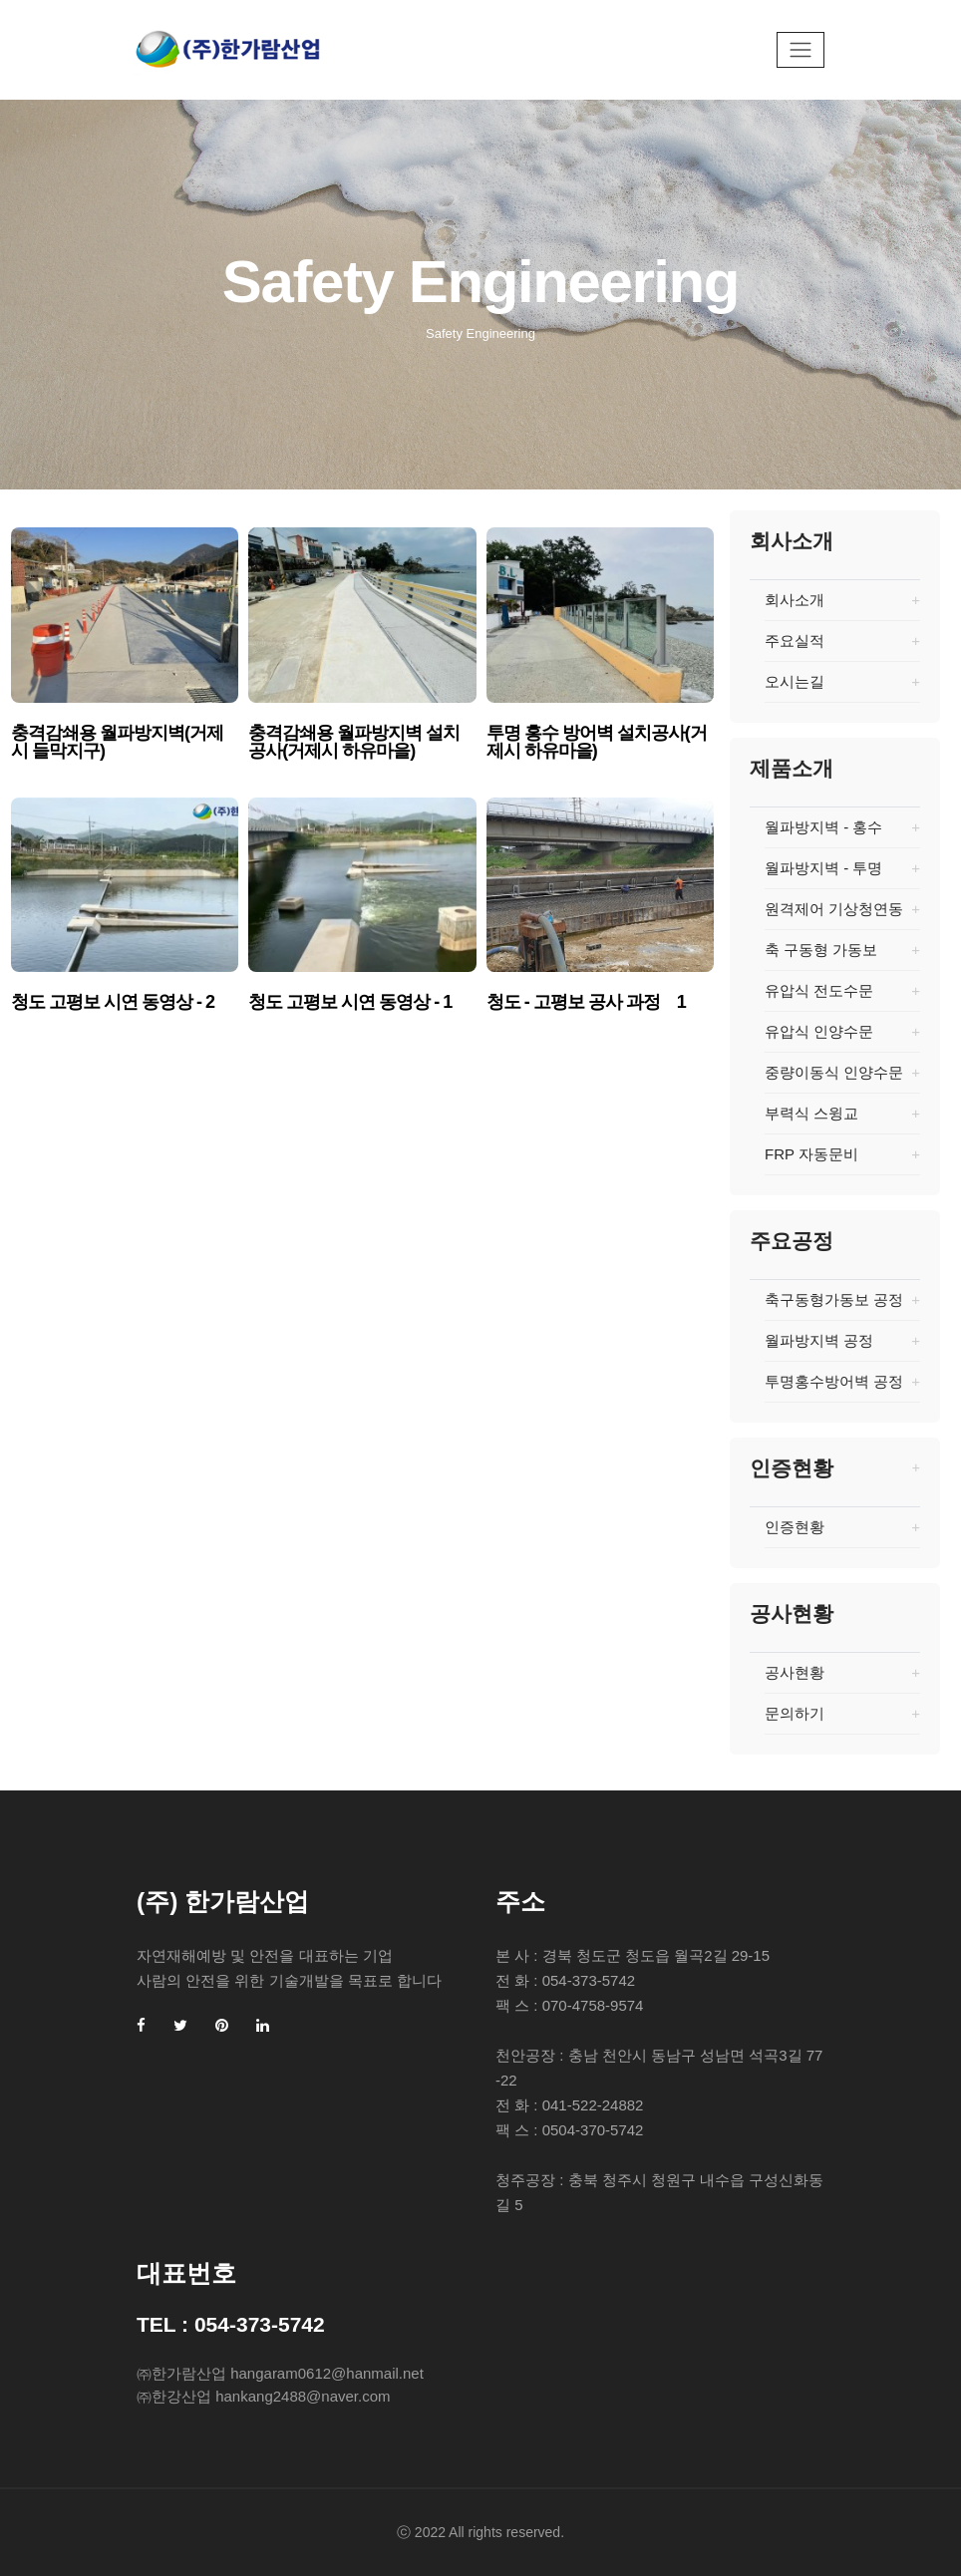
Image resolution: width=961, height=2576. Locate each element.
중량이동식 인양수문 (842, 1079)
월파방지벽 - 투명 (842, 874)
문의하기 (842, 1720)
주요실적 (842, 647)
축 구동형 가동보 (842, 956)
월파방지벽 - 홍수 (842, 833)
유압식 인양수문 (842, 1038)
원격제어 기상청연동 (842, 915)
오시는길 (842, 688)
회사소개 (842, 606)
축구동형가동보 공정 (842, 1306)
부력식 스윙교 (842, 1119)
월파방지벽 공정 (842, 1347)
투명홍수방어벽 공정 (842, 1388)
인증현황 (842, 1533)
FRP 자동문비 (842, 1160)
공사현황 (842, 1679)
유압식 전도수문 (842, 997)
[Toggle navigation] (800, 50)
